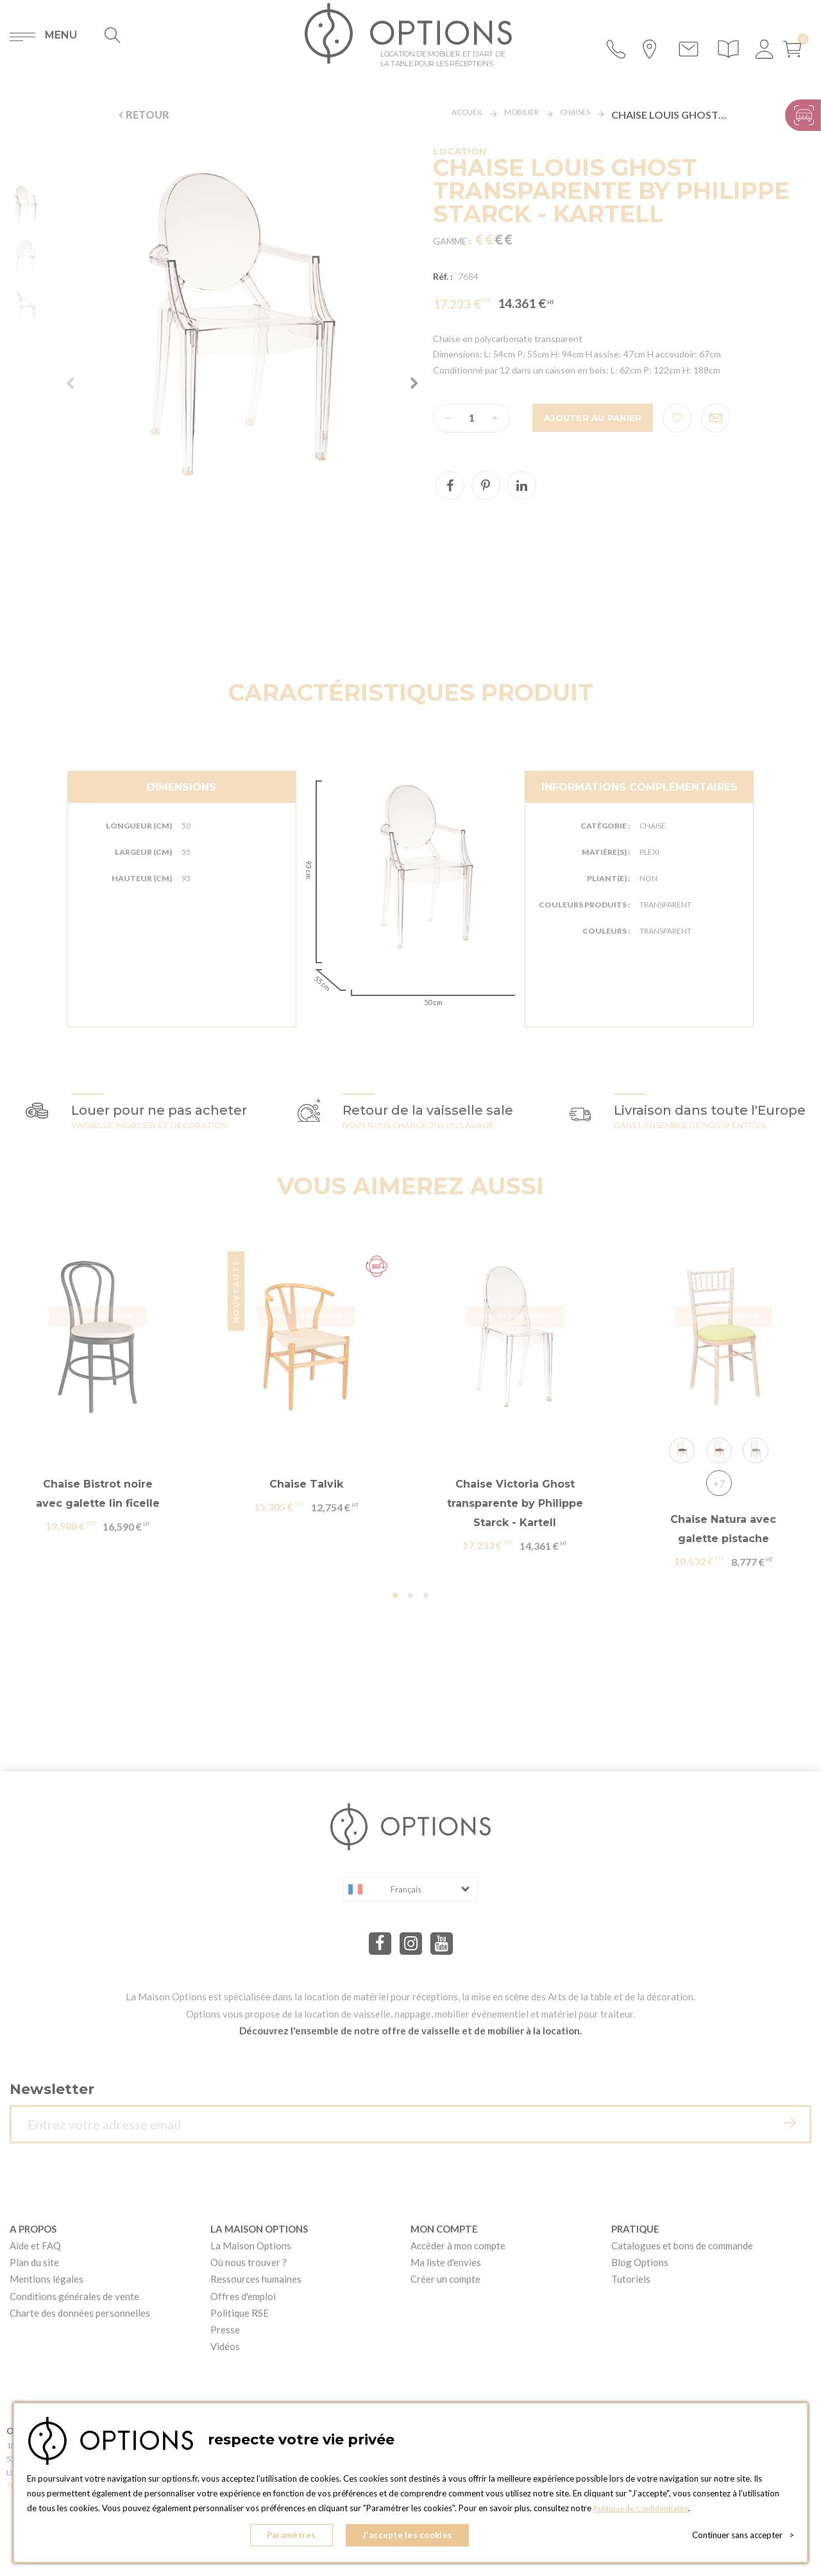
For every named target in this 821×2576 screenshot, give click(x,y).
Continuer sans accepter (743, 2537)
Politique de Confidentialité (644, 2512)
